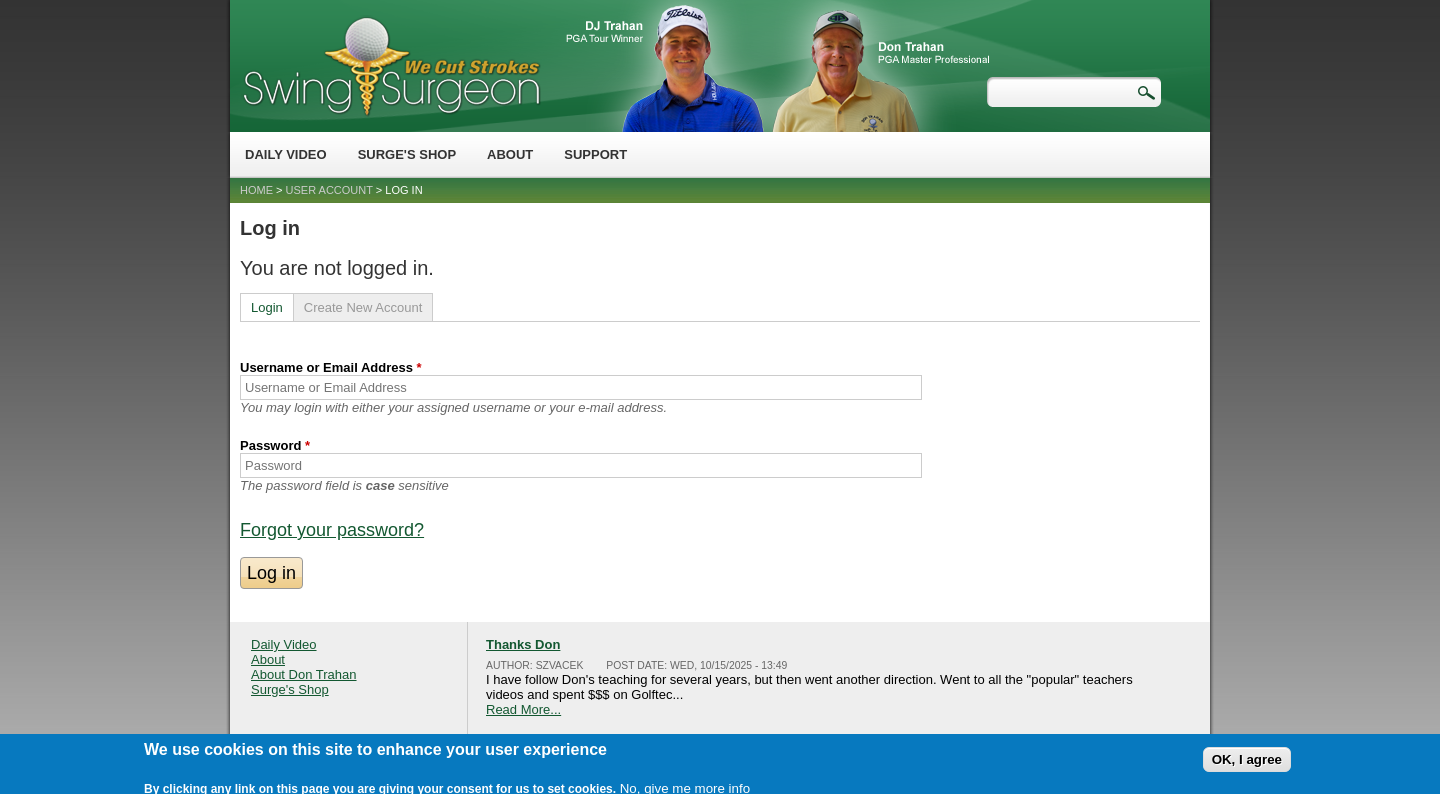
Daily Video (286, 154)
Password (275, 445)
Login (267, 307)
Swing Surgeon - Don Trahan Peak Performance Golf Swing (391, 65)
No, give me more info (685, 781)
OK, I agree (1247, 752)
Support (595, 154)
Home (256, 190)
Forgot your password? (332, 530)
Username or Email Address (331, 367)
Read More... (523, 709)
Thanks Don (523, 644)
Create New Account (363, 307)
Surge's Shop (407, 154)
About (510, 154)
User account (329, 190)
